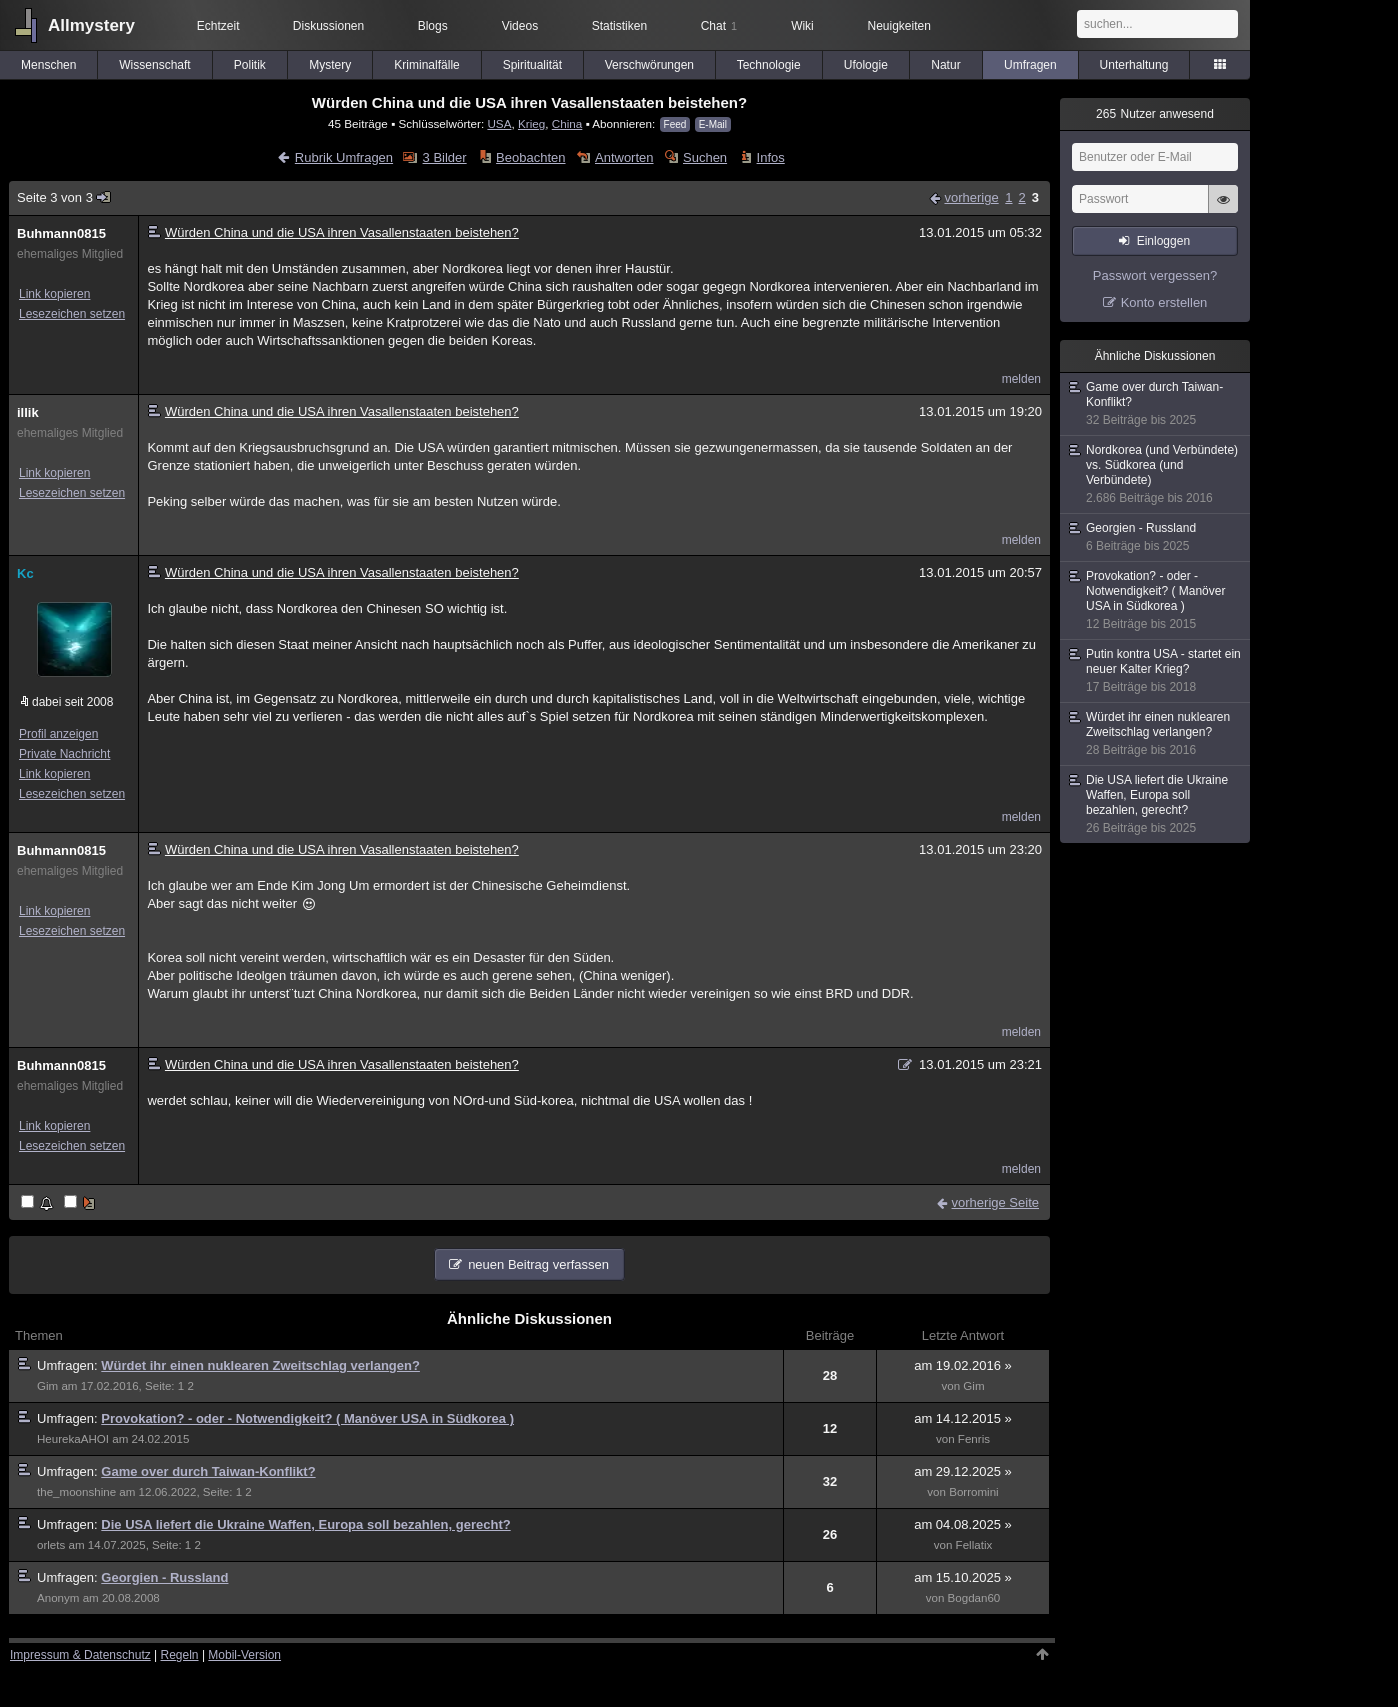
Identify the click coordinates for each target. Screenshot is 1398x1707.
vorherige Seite (995, 1202)
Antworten (624, 157)
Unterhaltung (1134, 65)
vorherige (971, 197)
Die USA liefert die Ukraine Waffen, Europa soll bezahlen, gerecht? (305, 1524)
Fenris (974, 1439)
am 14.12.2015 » (963, 1418)
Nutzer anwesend (1155, 114)
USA (499, 123)
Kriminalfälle (426, 65)
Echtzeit (218, 26)
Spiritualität (532, 65)
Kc (25, 573)
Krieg (531, 123)
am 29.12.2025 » (963, 1471)
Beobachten (530, 157)
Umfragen (1030, 65)
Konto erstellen (1164, 302)
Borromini (973, 1492)
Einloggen (1163, 241)
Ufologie (866, 65)
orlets (51, 1545)
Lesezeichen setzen (72, 314)
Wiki (802, 26)
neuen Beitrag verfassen (538, 1264)
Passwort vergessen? (1155, 275)
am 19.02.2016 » (963, 1365)
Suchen (705, 157)
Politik (250, 65)
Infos (771, 157)
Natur (945, 65)
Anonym (58, 1598)
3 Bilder (445, 157)
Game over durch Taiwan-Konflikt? (208, 1471)
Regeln (180, 1655)
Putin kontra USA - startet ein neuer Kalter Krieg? (1156, 671)
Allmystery (91, 25)
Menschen (48, 65)
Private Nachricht (64, 754)
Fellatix (974, 1545)
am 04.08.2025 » (963, 1524)
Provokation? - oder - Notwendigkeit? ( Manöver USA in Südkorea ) (307, 1418)
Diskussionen (328, 26)
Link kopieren (54, 294)
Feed (675, 124)
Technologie (769, 65)
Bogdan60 (974, 1598)
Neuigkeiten (899, 26)
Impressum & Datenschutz (80, 1655)
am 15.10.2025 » (963, 1577)
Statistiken (619, 26)
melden (1021, 379)
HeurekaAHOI (73, 1439)
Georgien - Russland (164, 1577)
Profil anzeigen (58, 734)
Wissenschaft (154, 65)
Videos (520, 26)
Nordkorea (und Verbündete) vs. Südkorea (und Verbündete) (1156, 474)
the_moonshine (76, 1492)
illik (28, 412)
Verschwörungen (649, 65)
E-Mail (713, 124)
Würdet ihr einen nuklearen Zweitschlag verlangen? (260, 1365)
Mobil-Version (244, 1655)
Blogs (433, 26)
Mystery (330, 65)
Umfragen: (69, 1365)
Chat (719, 26)
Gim (47, 1386)
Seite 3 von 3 (64, 197)
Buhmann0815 (61, 233)
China (567, 123)
